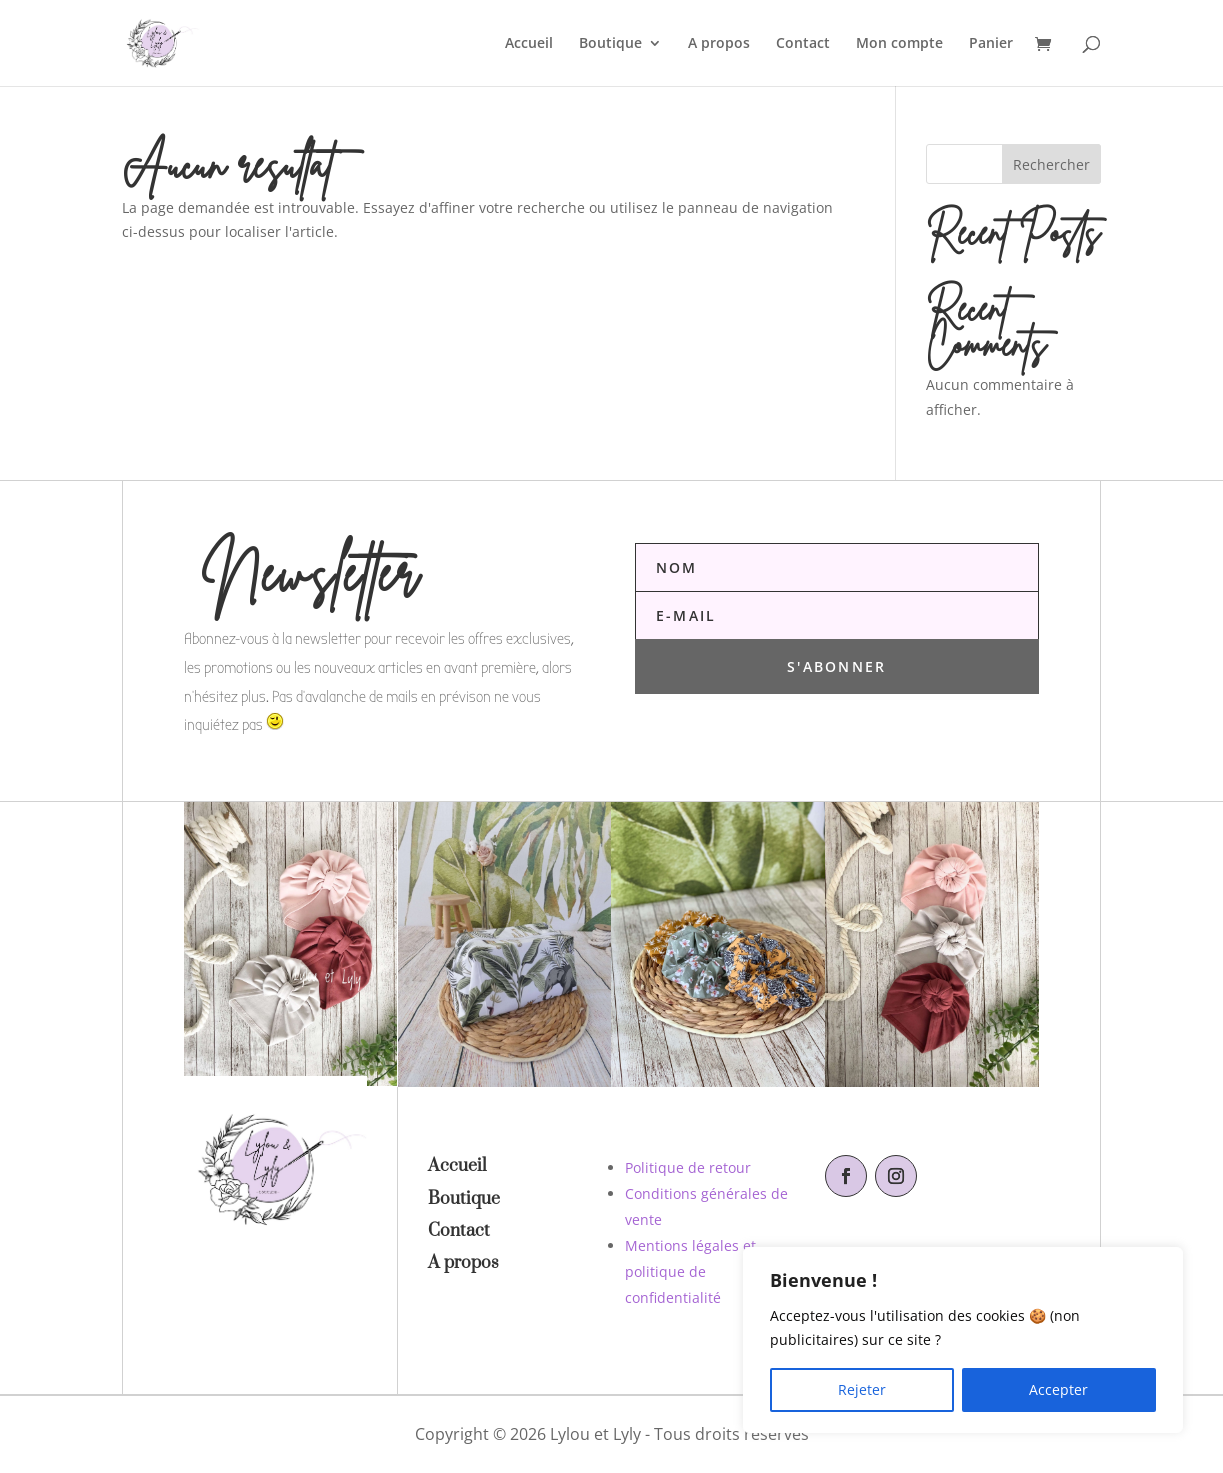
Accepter (1058, 1389)
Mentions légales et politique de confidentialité (690, 1271)
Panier (991, 44)
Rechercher (1051, 164)
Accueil (529, 44)
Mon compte (899, 44)
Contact (803, 44)
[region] (963, 1340)
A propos (719, 44)
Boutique (610, 44)
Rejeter (862, 1389)
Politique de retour (688, 1167)
